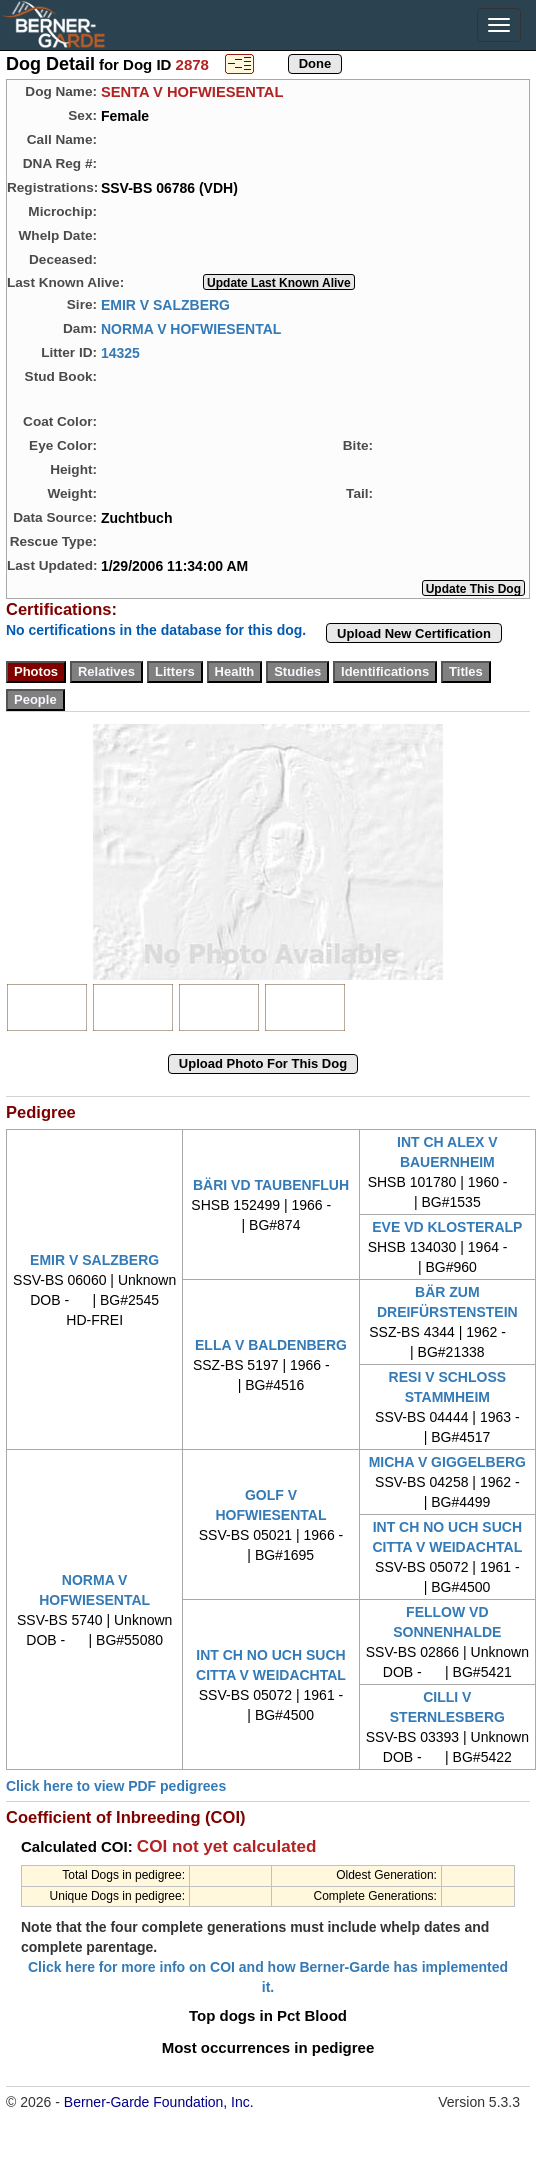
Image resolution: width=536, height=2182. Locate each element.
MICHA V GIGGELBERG (447, 1462)
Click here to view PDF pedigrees (116, 1786)
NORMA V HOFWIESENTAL (191, 328)
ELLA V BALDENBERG (271, 1345)
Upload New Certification (414, 633)
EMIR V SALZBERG (165, 304)
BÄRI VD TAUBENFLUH (271, 1185)
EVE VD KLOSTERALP (447, 1227)
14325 (120, 352)
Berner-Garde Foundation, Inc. (159, 2102)
